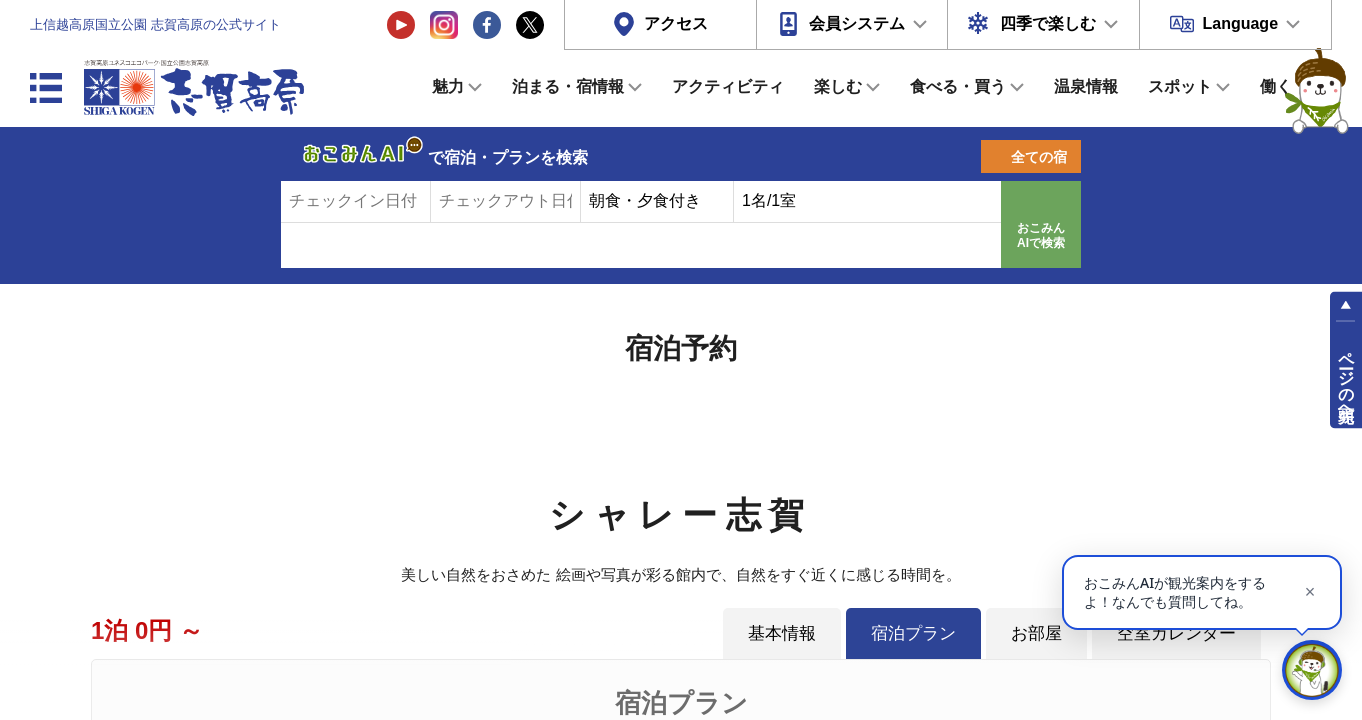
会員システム (857, 23)
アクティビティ (728, 86)
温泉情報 (1086, 86)
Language (1240, 23)
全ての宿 (1039, 157)
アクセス (676, 23)
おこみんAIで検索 (1041, 236)
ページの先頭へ (1346, 378)
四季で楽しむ (1048, 23)
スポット (1180, 86)
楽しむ (838, 86)
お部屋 (1036, 633)
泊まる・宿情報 (568, 86)
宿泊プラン (913, 633)
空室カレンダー (1176, 633)
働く (1276, 86)
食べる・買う (958, 86)
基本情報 (782, 633)
